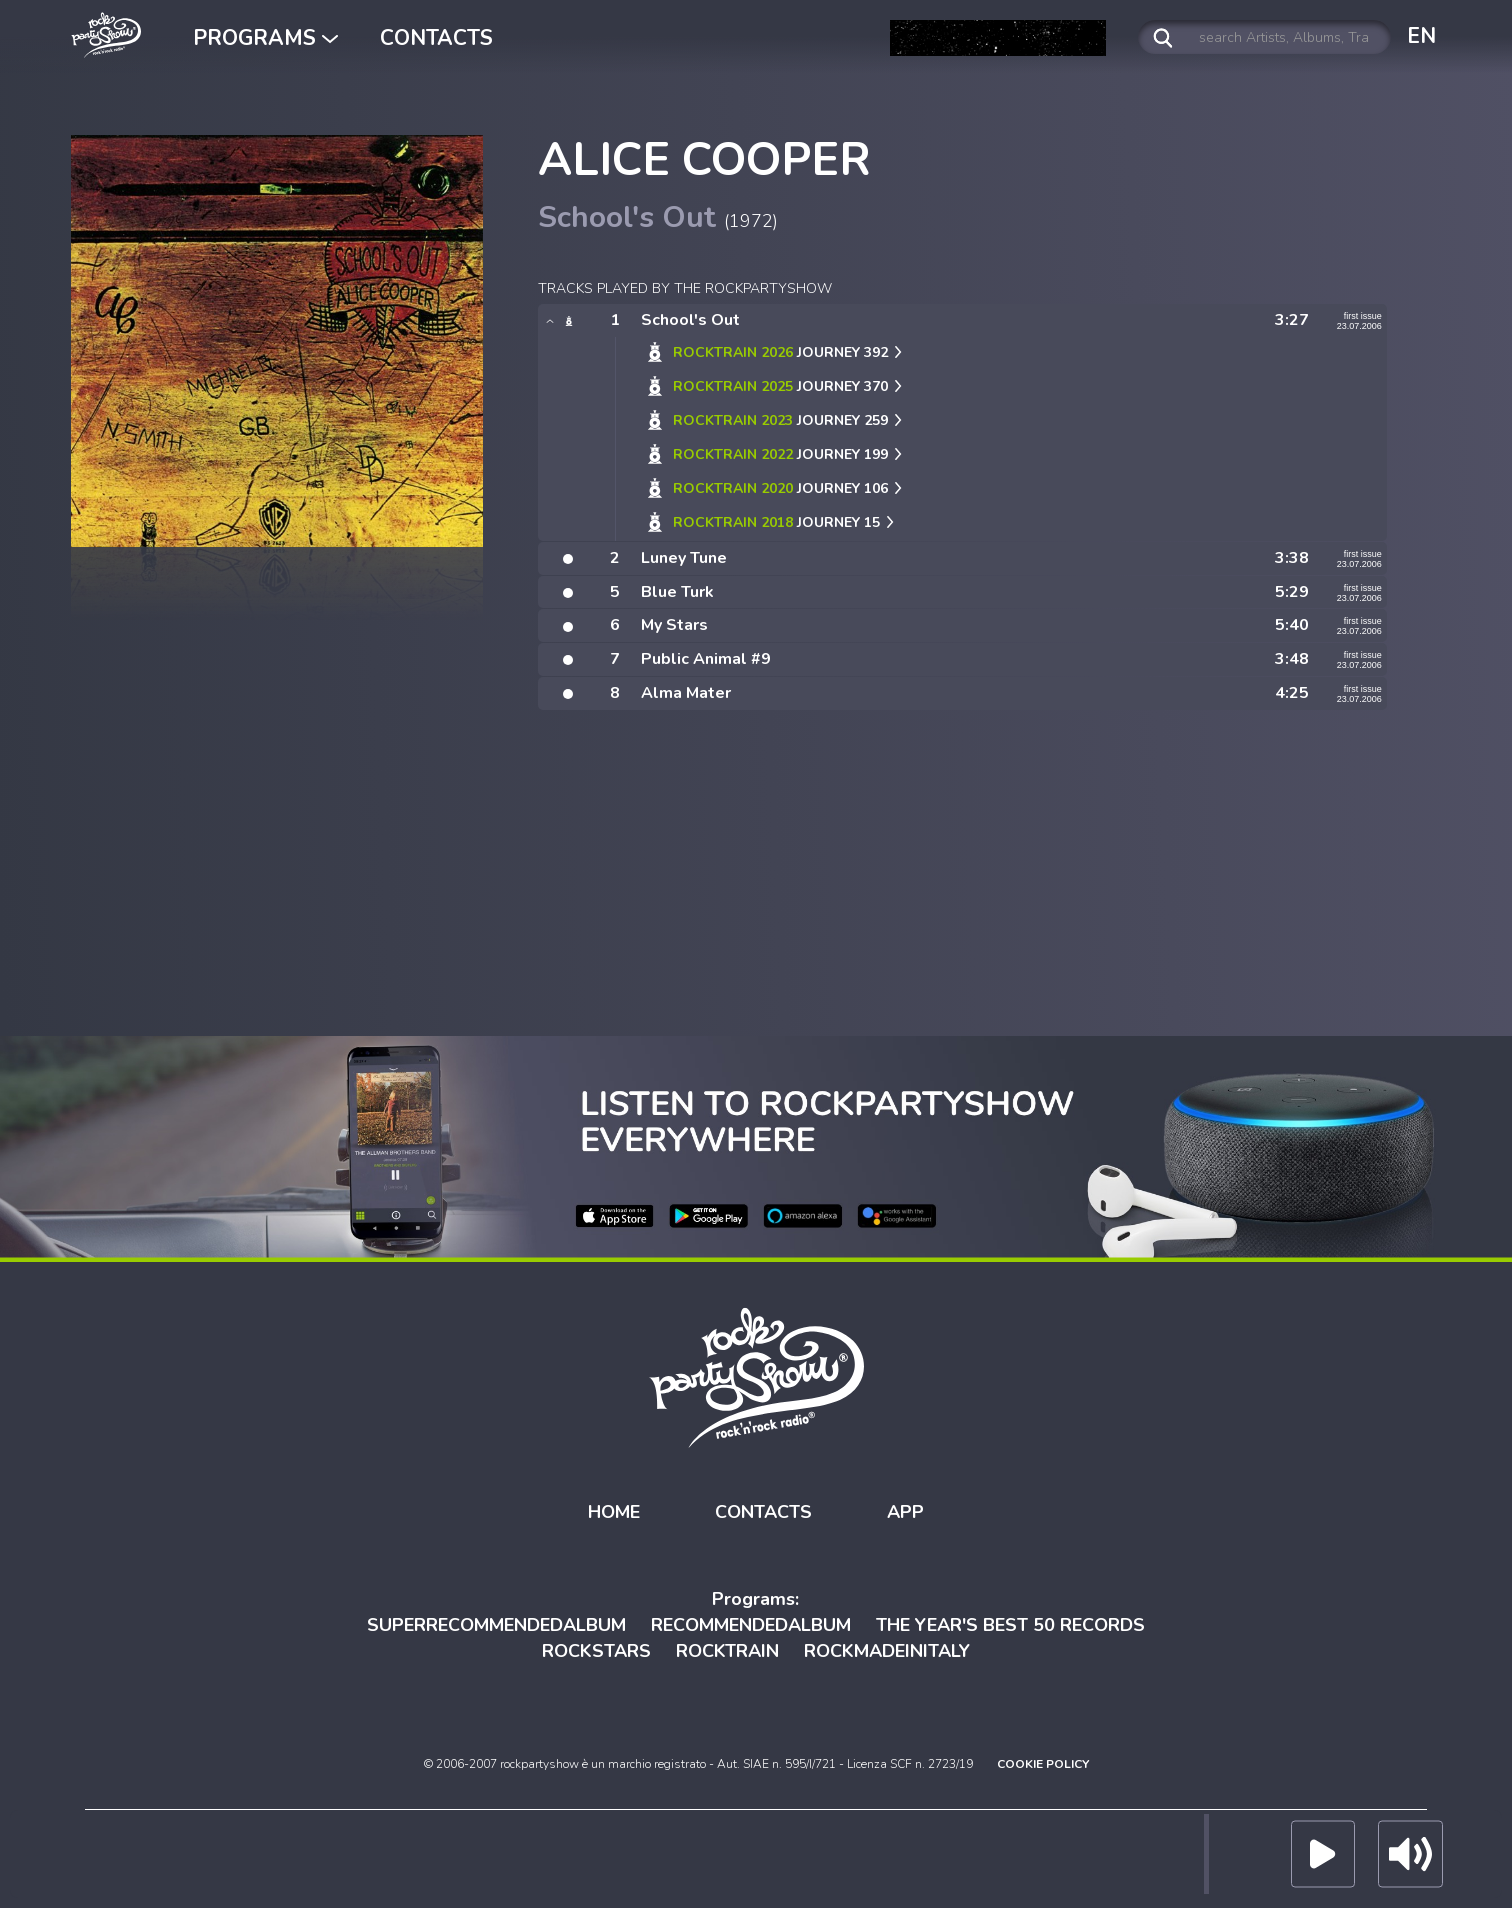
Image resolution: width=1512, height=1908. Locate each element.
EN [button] (1421, 36)
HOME (614, 1511)
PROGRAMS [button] (265, 38)
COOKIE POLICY (1043, 1764)
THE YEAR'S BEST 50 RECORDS (1010, 1625)
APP (905, 1511)
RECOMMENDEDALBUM (751, 1625)
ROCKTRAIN (727, 1650)
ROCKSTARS (596, 1650)
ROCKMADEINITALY (887, 1650)
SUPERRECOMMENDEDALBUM (496, 1625)
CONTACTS (436, 38)
